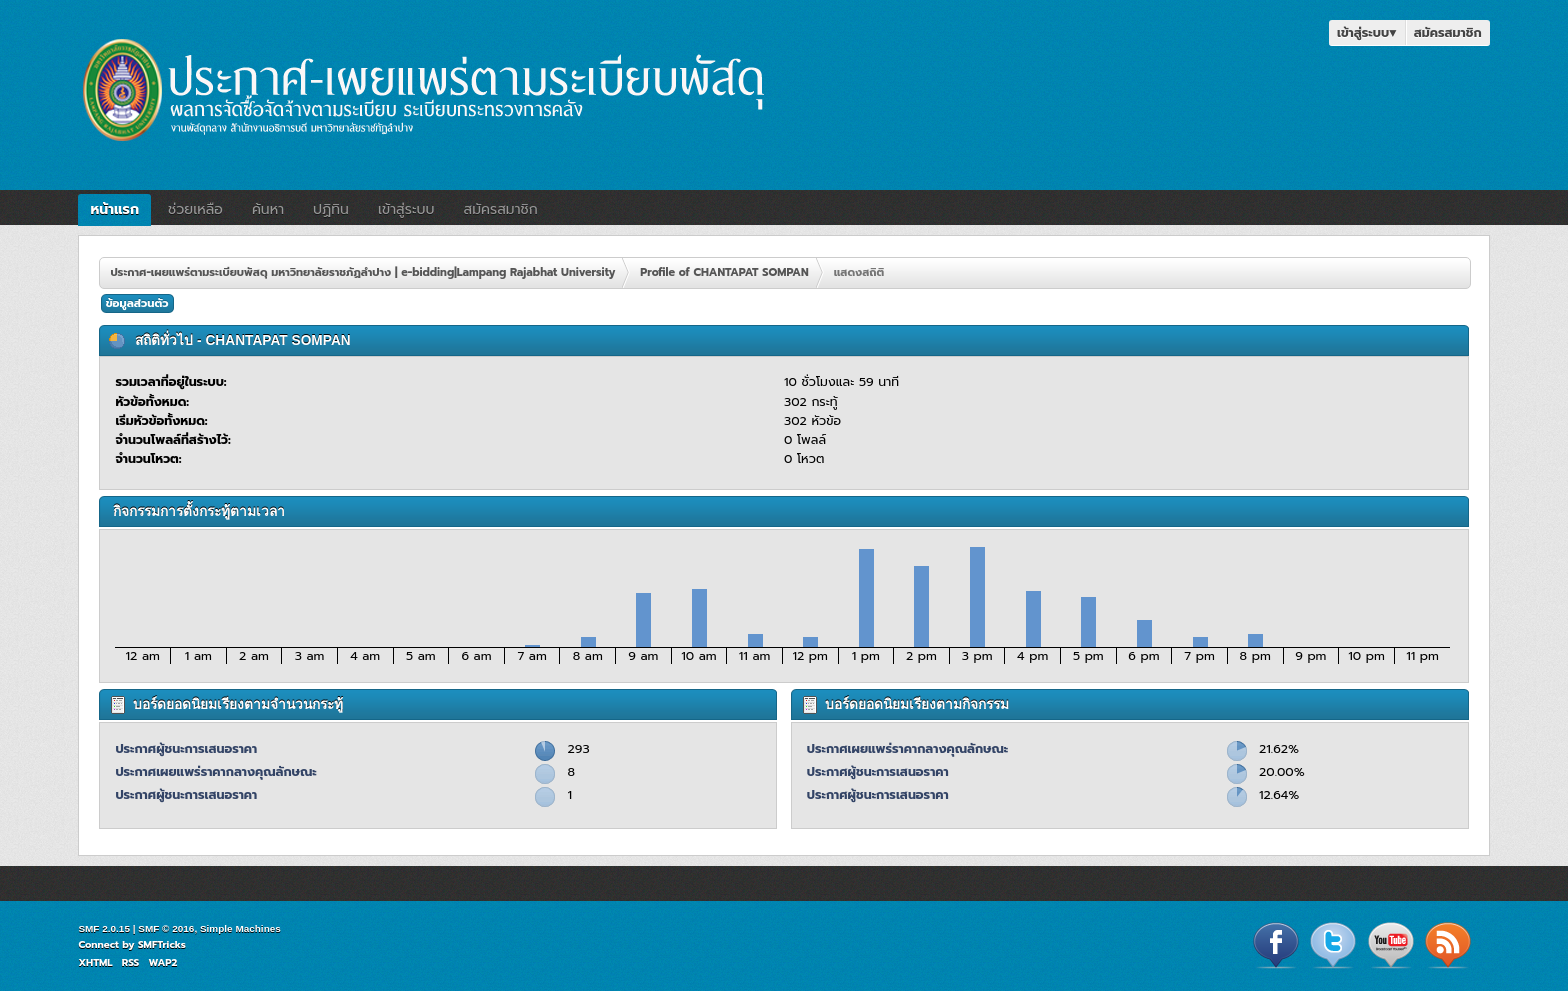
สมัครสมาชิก (1448, 32)
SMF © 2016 (166, 928)
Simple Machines (240, 928)
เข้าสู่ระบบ (1367, 32)
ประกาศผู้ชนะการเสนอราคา (186, 748)
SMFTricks (162, 944)
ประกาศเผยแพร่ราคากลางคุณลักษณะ (215, 771)
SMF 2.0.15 (104, 928)
